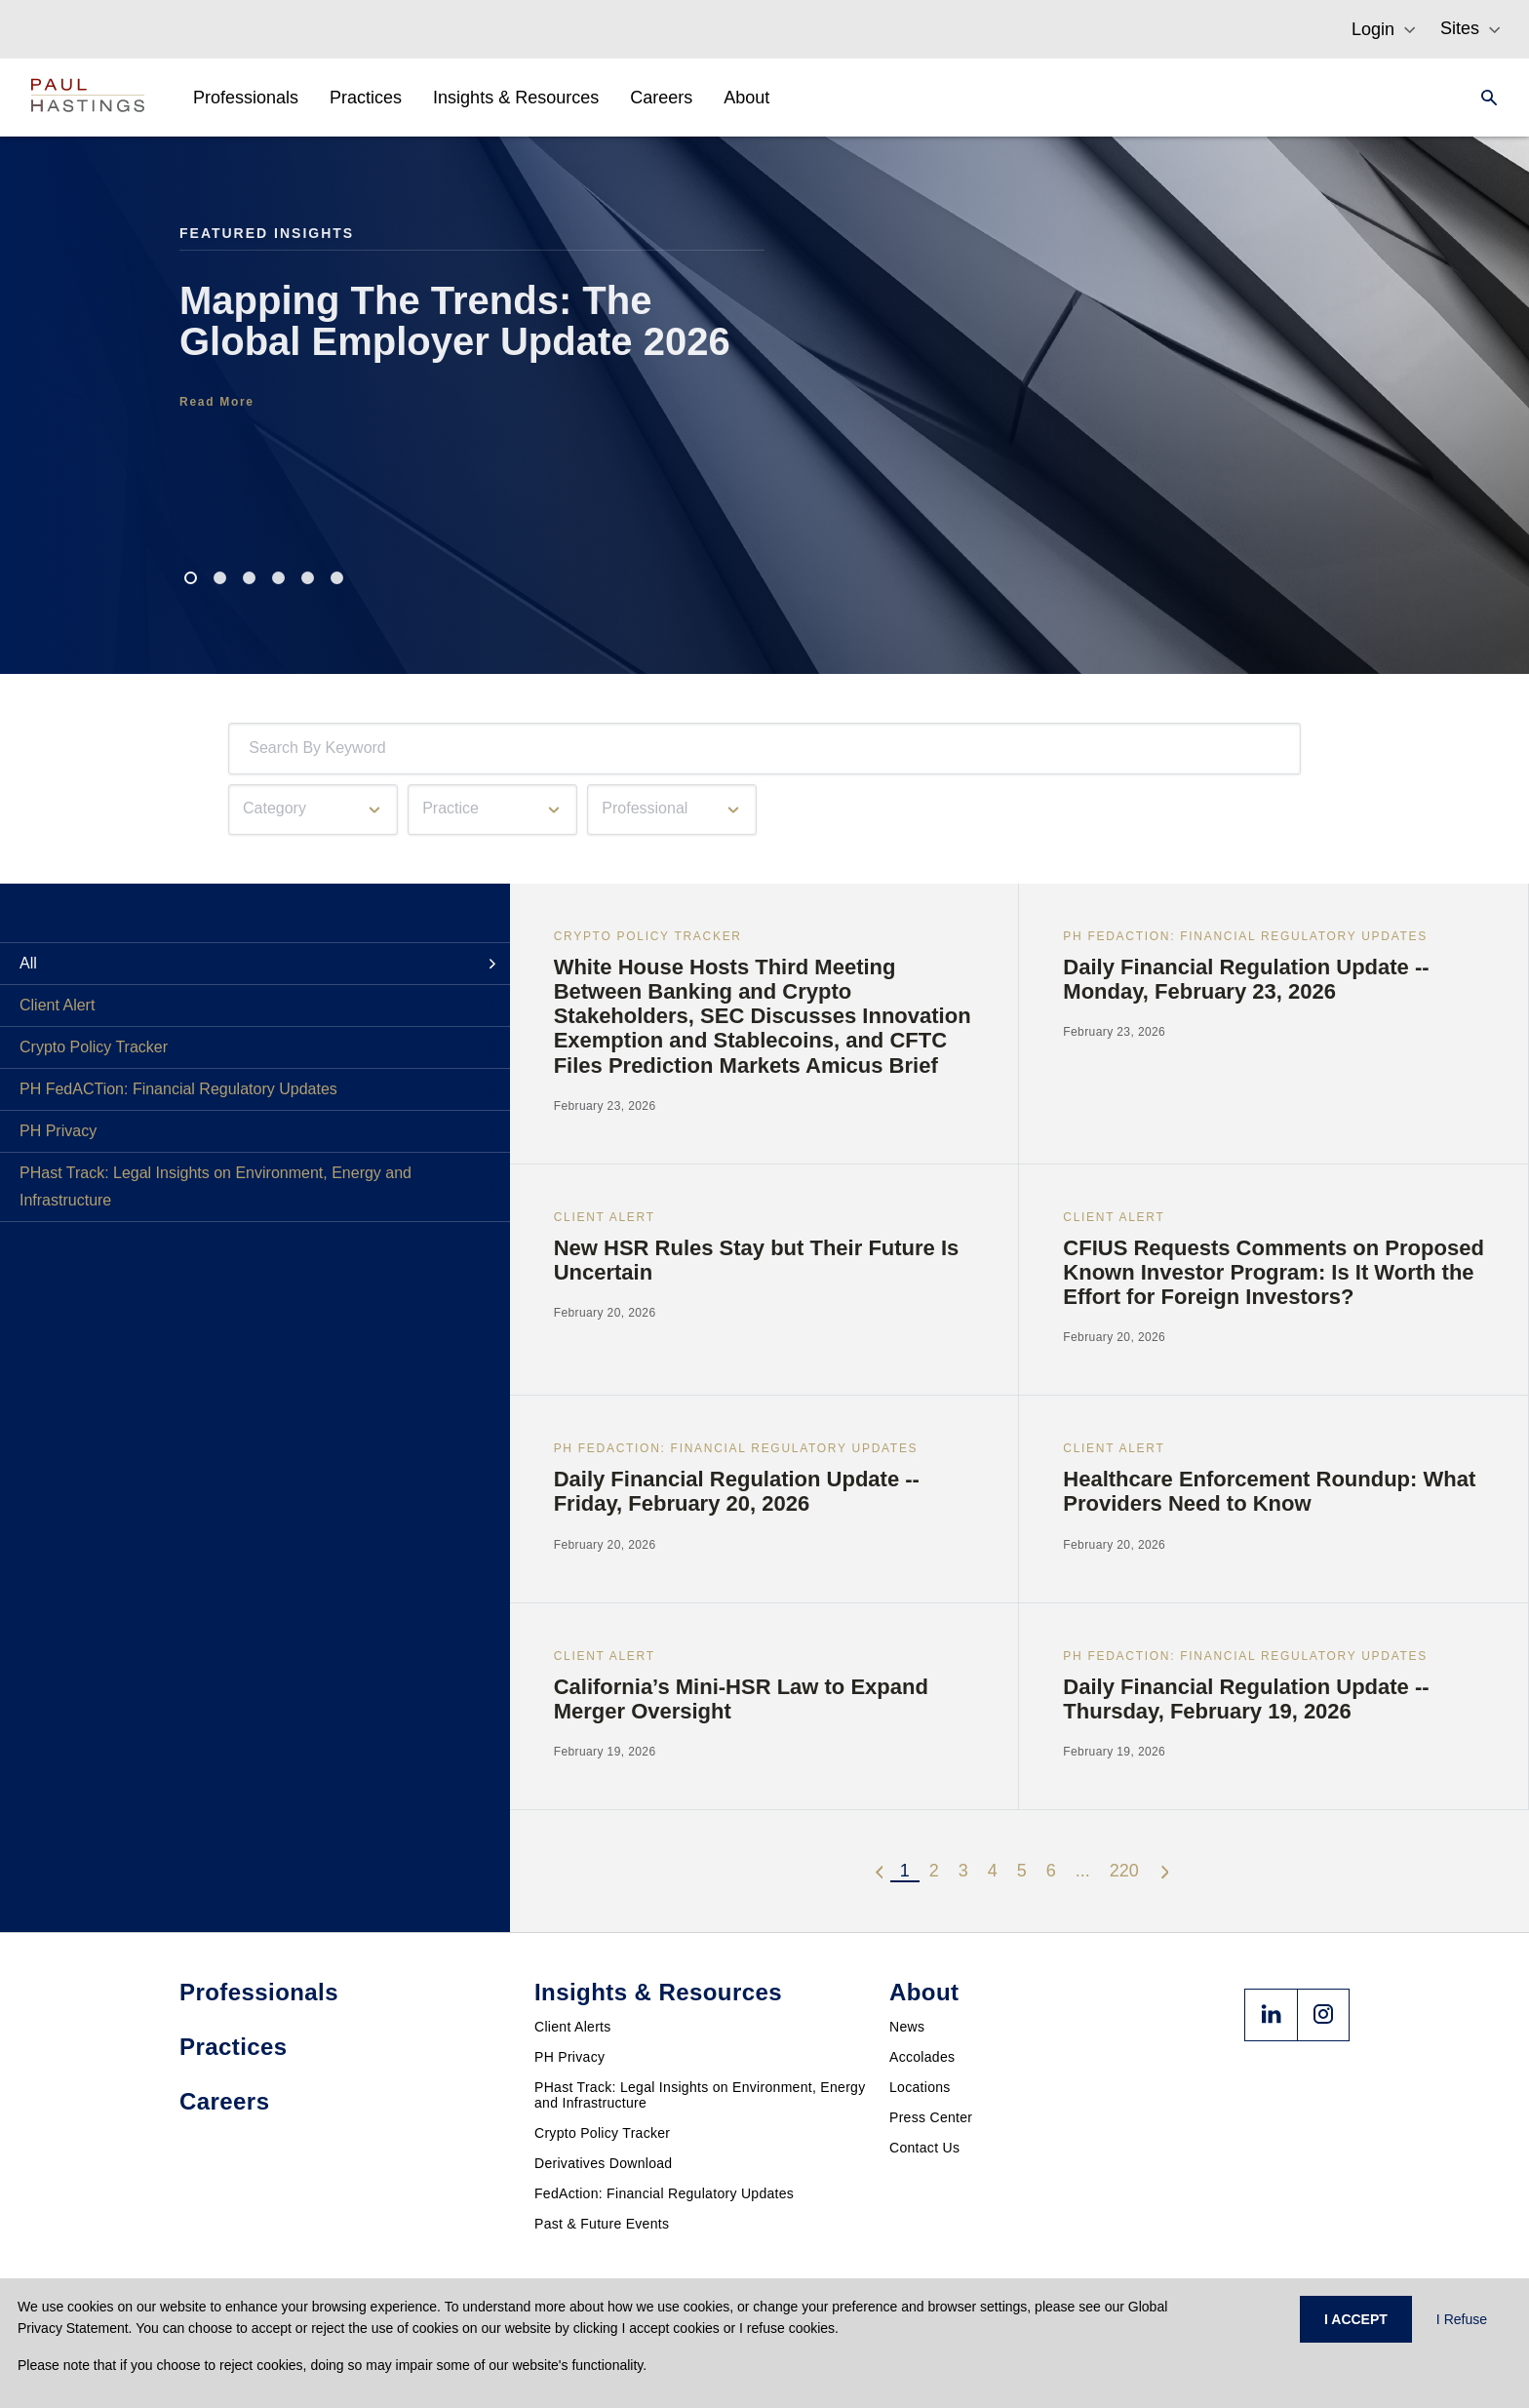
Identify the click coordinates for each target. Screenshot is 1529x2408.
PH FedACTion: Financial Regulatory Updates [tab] (178, 1089)
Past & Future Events (601, 2223)
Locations (920, 2087)
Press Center (930, 2117)
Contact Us (924, 2147)
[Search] (1483, 97)
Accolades (922, 2057)
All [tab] (28, 963)
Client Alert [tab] (57, 1005)
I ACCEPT (1356, 2319)
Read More (217, 402)
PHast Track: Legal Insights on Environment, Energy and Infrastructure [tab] (216, 1186)
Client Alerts (572, 2026)
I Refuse (1461, 2319)
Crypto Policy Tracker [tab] (94, 1047)
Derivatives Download (603, 2163)
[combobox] (253, 748)
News (906, 2026)
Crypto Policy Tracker (602, 2133)
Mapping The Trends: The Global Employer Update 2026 (454, 321)
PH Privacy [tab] (58, 1131)
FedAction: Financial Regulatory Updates (664, 2193)
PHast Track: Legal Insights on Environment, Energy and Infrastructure (700, 2095)
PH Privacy (569, 2057)
